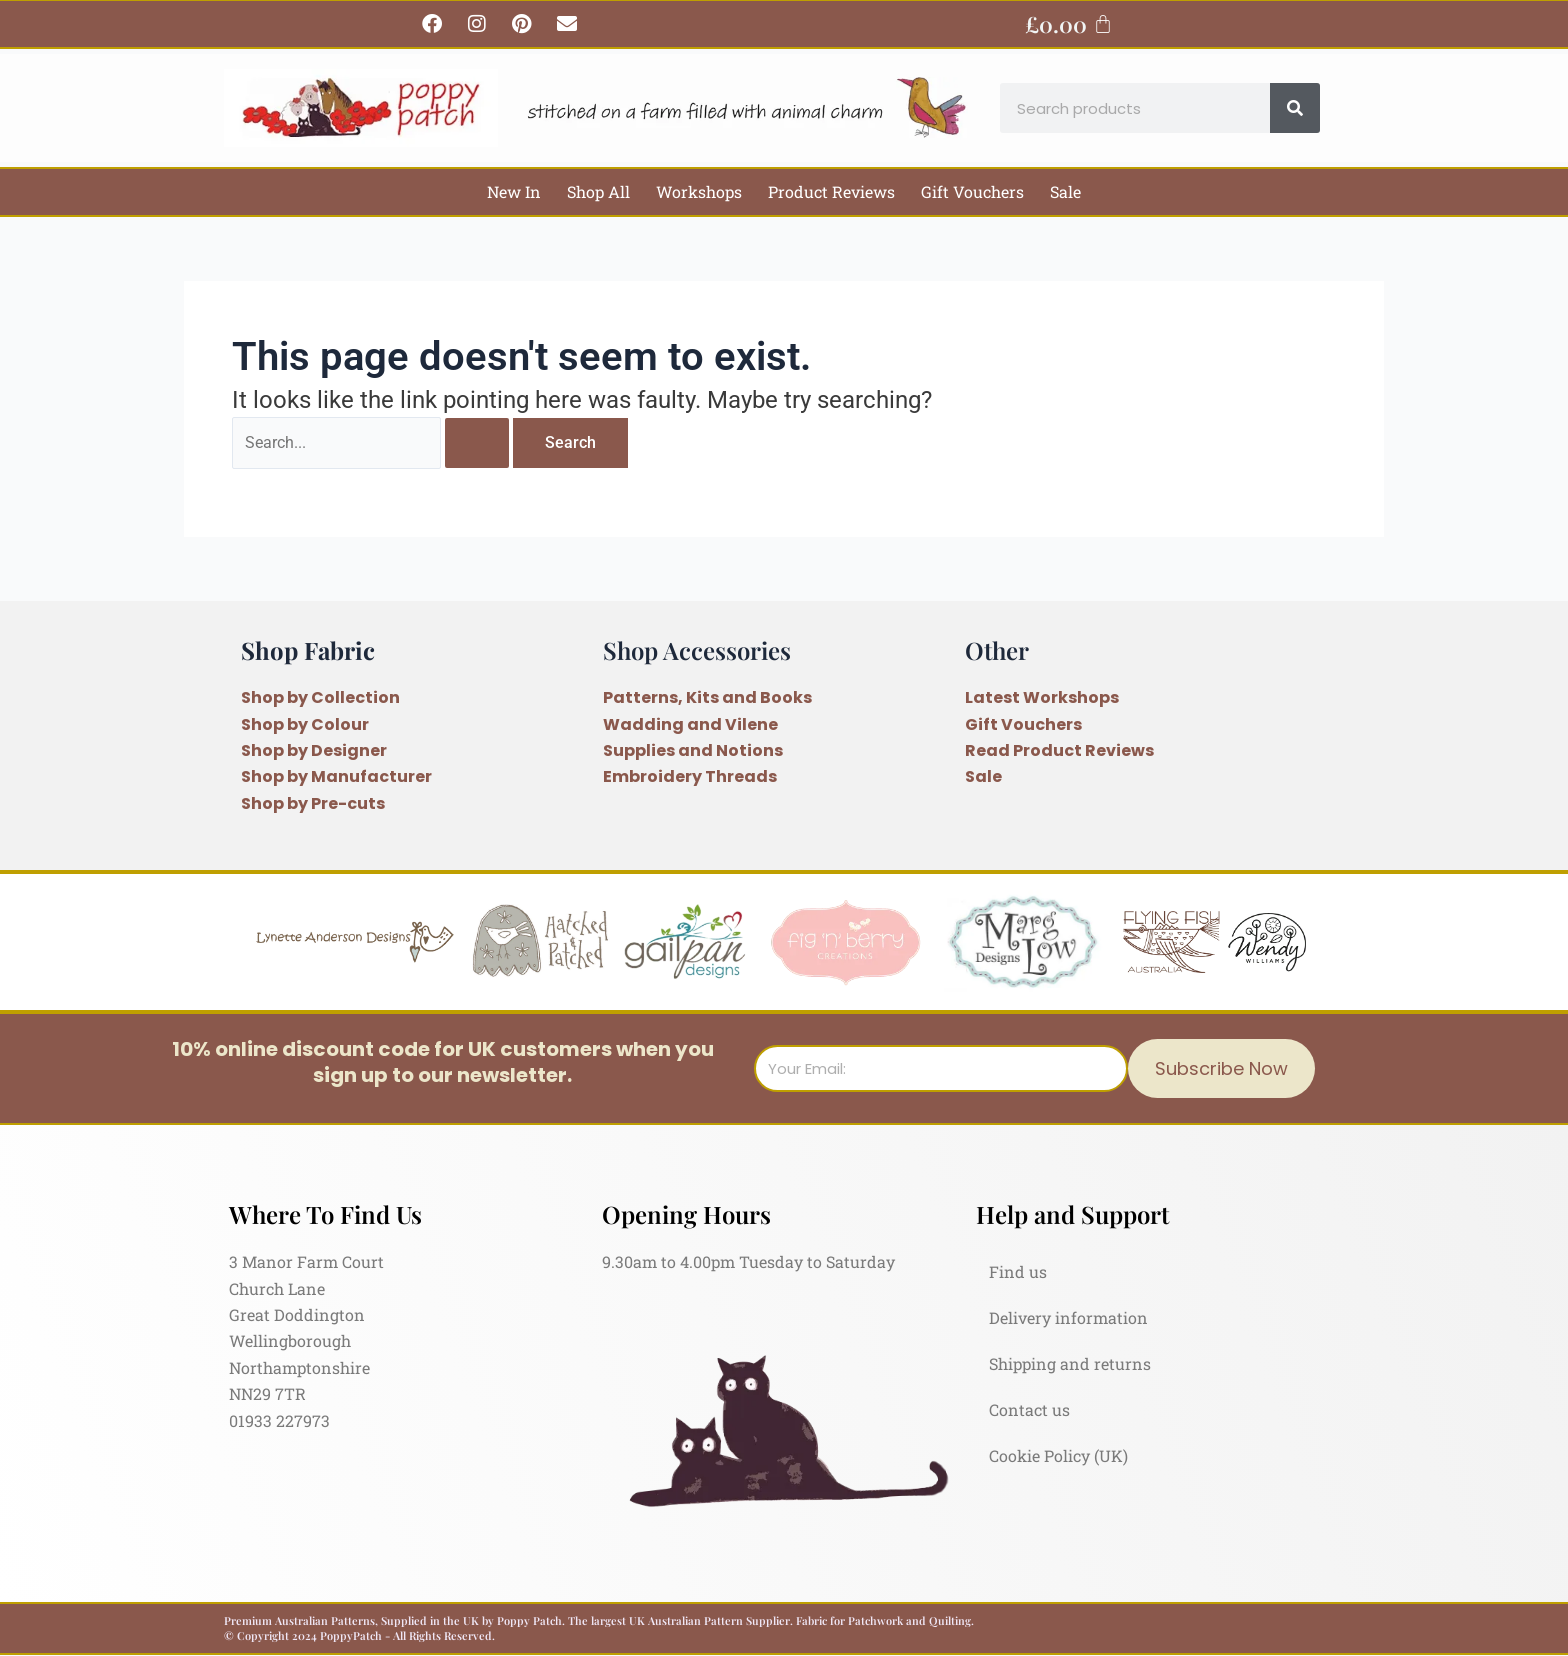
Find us (1018, 1271)
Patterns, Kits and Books (707, 697)
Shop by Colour (305, 724)
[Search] (1295, 108)
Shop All (598, 191)
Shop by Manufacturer (336, 776)
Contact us (1029, 1409)
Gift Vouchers (972, 191)
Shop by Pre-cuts (313, 803)
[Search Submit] (477, 443)
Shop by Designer (314, 750)
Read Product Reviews (1059, 750)
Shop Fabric (308, 650)
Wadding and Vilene (690, 724)
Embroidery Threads (690, 776)
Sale (1065, 191)
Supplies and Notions (693, 750)
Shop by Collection (320, 697)
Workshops (699, 191)
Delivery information (1068, 1317)
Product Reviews (831, 191)
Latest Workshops (1042, 697)
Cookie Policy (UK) (1058, 1455)
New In (514, 191)
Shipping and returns (1070, 1363)
